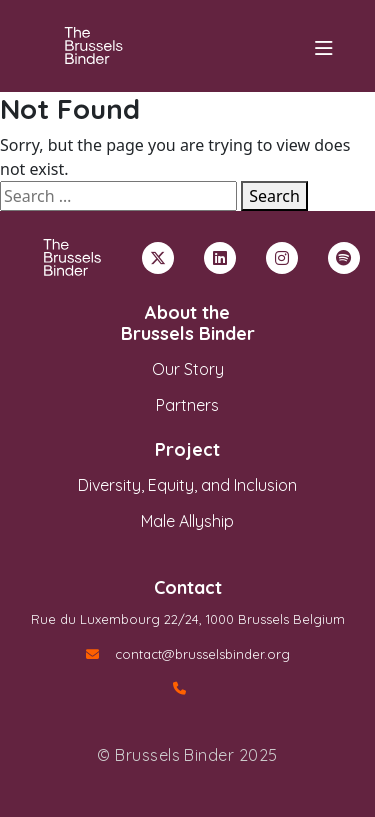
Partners (187, 405)
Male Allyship (187, 521)
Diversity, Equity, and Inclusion (187, 485)
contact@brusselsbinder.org (188, 654)
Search (274, 196)
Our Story (188, 369)
